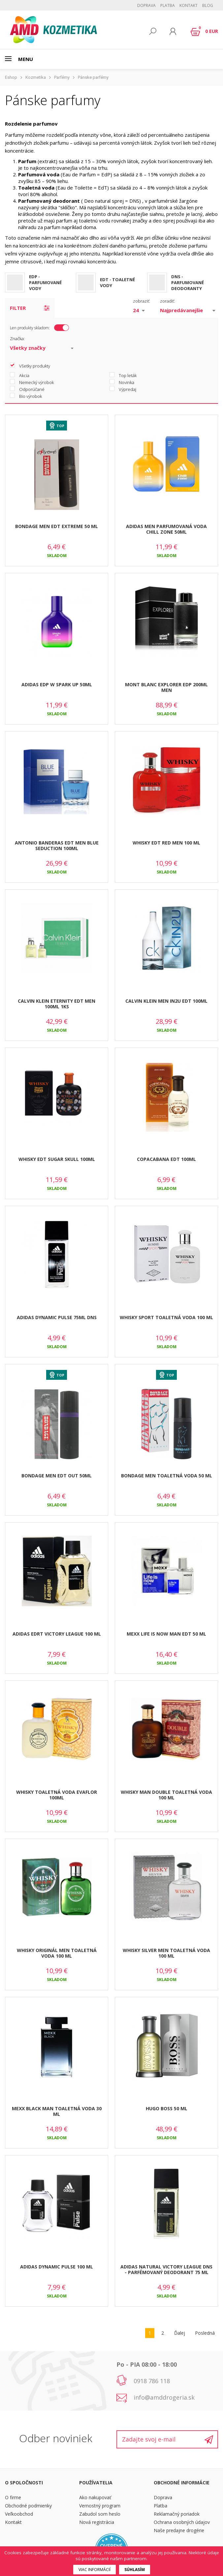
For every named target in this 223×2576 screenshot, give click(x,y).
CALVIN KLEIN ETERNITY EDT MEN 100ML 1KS (56, 1004)
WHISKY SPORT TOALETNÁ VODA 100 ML (166, 1317)
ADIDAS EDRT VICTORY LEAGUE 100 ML (57, 1634)
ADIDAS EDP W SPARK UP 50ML (56, 684)
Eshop (11, 77)
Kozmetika (35, 77)
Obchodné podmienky (28, 2505)
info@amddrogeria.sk (164, 2397)
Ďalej (179, 2333)
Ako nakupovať (95, 2497)
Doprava (146, 5)
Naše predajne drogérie (179, 2530)
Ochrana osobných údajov (182, 2522)
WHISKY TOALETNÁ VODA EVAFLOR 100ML (56, 1795)
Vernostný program (99, 2505)
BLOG (207, 5)
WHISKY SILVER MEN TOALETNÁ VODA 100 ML (166, 1953)
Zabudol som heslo (99, 2514)
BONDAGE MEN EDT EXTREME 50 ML (56, 526)
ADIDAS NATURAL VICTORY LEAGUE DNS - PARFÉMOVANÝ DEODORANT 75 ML (166, 2269)
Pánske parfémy (93, 77)
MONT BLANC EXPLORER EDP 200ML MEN (166, 687)
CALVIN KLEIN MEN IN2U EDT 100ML (166, 1001)
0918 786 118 (152, 2381)
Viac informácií (95, 2569)
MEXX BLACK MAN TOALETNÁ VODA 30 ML (57, 2111)
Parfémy (62, 77)
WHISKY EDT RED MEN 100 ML (166, 843)
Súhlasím (134, 2569)
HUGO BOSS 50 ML (166, 2108)
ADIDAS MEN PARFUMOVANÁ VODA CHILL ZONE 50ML (166, 529)
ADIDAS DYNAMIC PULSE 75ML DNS (57, 1317)
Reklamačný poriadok (177, 2514)
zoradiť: (167, 301)
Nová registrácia (96, 2522)
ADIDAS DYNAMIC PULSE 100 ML (56, 2267)
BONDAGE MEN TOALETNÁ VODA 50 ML (166, 1475)
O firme (13, 2497)
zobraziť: (141, 301)
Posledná (205, 2333)
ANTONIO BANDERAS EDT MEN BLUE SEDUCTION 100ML (57, 845)
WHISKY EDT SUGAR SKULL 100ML (56, 1159)
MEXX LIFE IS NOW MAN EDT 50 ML (166, 1634)
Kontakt (188, 5)
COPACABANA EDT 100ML (166, 1159)
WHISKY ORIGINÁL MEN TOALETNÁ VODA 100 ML (57, 1953)
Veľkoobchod (19, 2514)
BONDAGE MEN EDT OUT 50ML (56, 1475)
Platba (167, 5)
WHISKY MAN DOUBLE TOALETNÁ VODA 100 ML (166, 1795)
